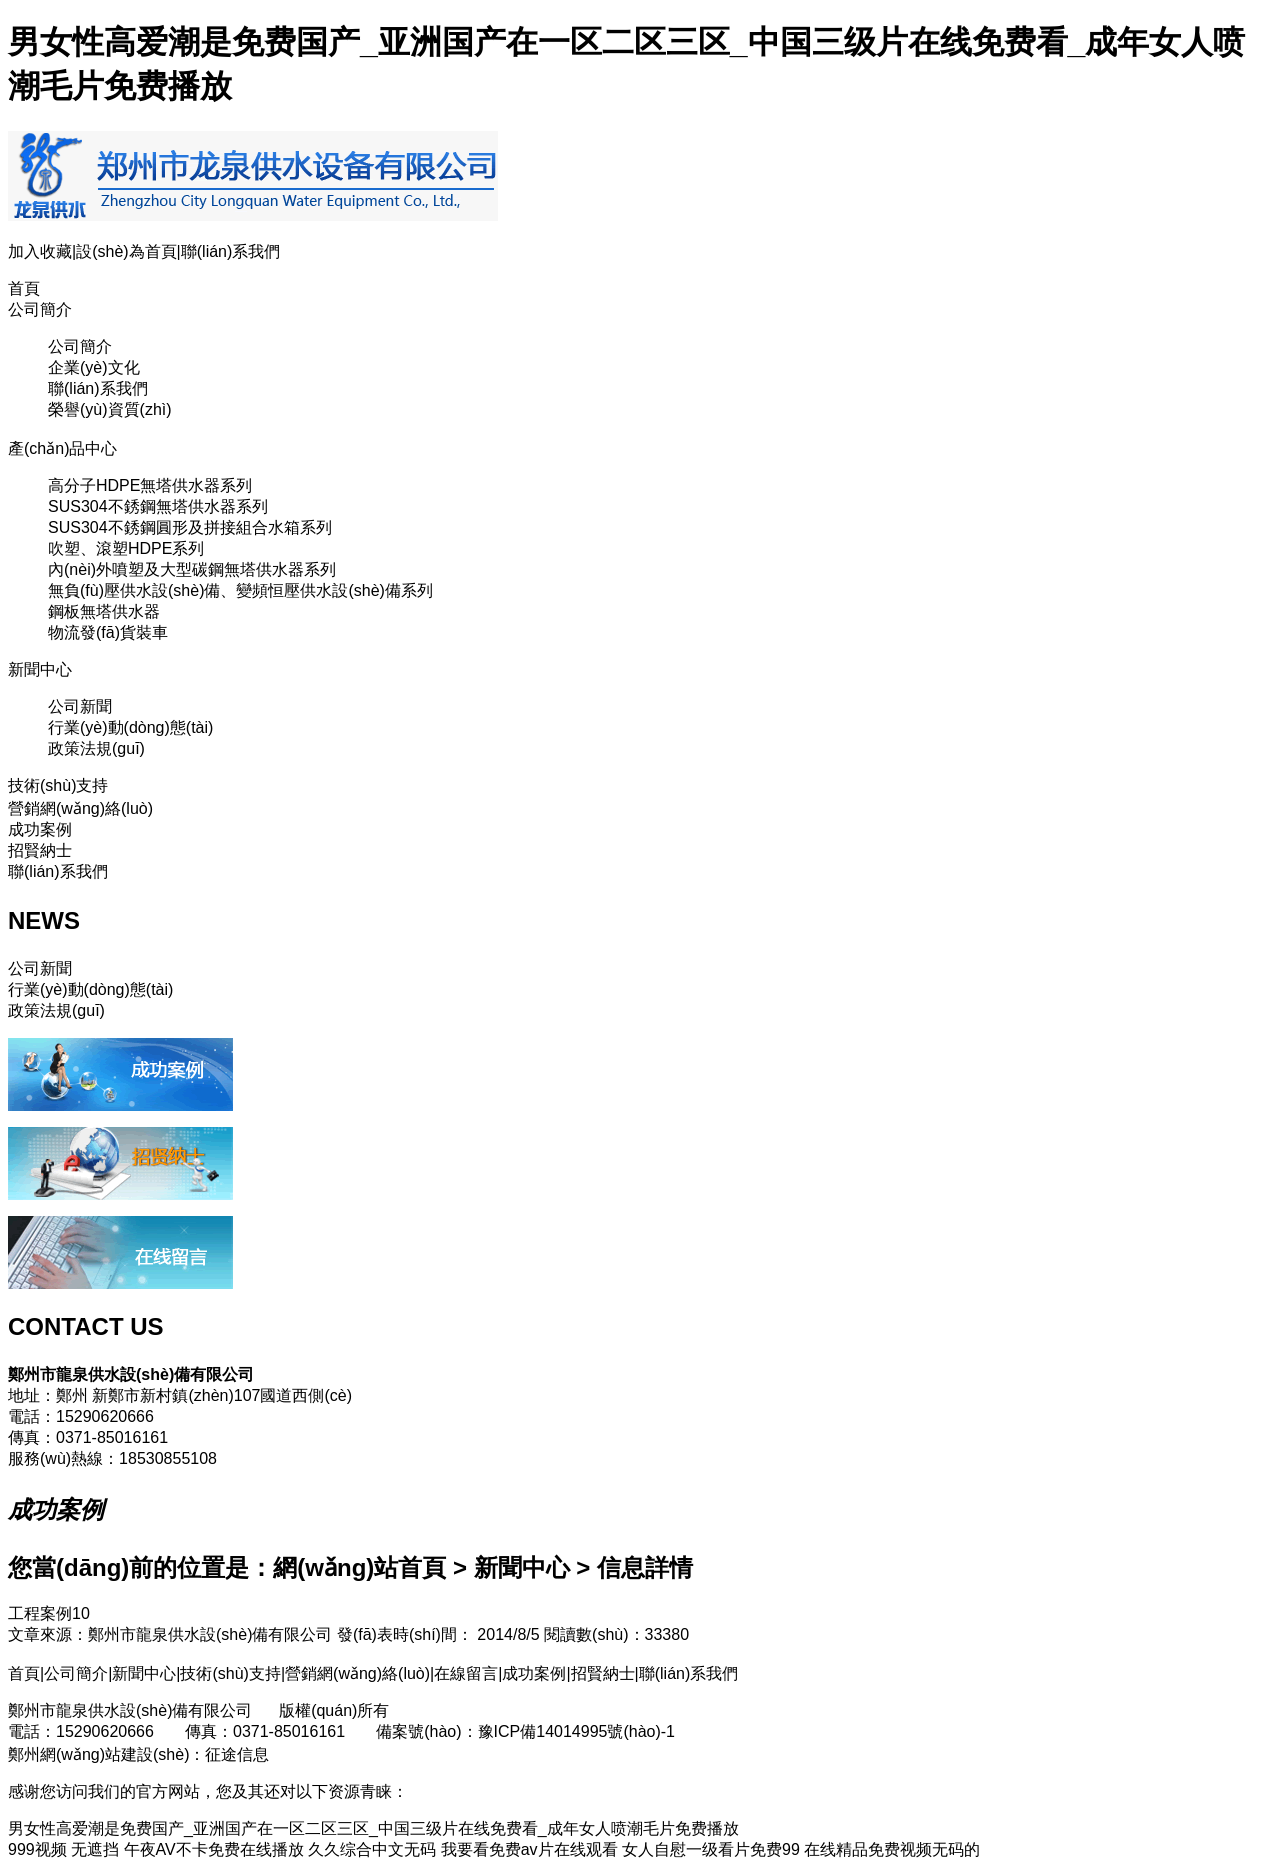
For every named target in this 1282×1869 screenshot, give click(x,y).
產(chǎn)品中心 (62, 448)
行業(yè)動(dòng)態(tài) (130, 727)
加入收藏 (40, 251)
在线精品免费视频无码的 (892, 1849)
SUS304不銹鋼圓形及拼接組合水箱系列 (190, 527)
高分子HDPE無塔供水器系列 (150, 485)
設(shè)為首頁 (126, 251)
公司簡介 (40, 309)
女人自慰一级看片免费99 (711, 1849)
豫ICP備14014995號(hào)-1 (576, 1731)
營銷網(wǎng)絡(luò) (80, 808)
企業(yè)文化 (94, 367)
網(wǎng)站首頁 (359, 1567)
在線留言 (466, 1673)
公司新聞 (80, 706)
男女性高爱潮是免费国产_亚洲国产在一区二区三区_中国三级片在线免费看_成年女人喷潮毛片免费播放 (373, 1828)
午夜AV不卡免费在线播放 (214, 1849)
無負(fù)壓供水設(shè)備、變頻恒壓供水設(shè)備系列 (240, 590)
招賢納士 (40, 850)
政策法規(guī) (96, 748)
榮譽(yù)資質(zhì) (110, 409)
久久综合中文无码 (372, 1849)
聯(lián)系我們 (231, 251)
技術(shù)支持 (58, 785)
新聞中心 (40, 669)
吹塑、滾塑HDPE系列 (126, 548)
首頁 (24, 288)
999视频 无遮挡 (63, 1849)
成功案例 (40, 829)
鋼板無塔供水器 (104, 611)
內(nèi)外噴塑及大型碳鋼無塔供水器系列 (192, 569)
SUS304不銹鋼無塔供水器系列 (158, 506)
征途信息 (237, 1754)
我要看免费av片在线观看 (529, 1849)
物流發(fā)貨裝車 (108, 632)
